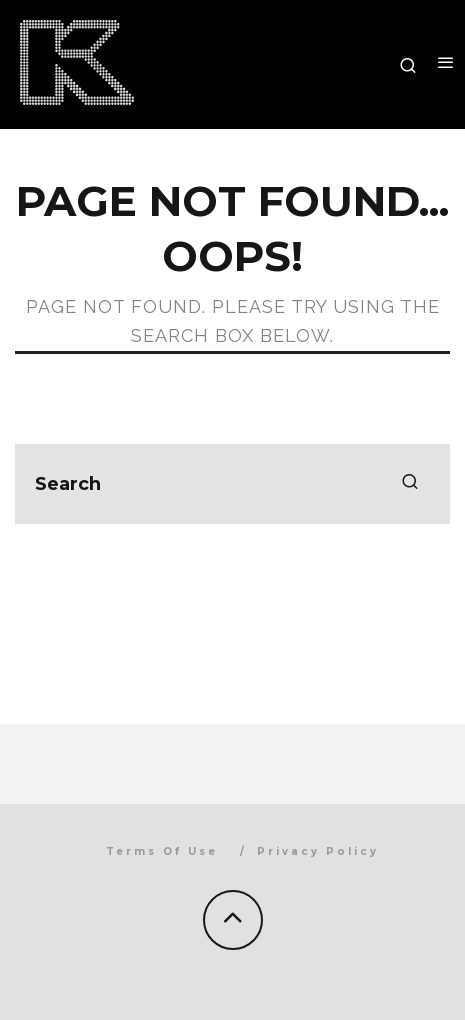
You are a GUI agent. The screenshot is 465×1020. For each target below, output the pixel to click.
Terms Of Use (162, 851)
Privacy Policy (318, 851)
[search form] (232, 484)
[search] (410, 484)
